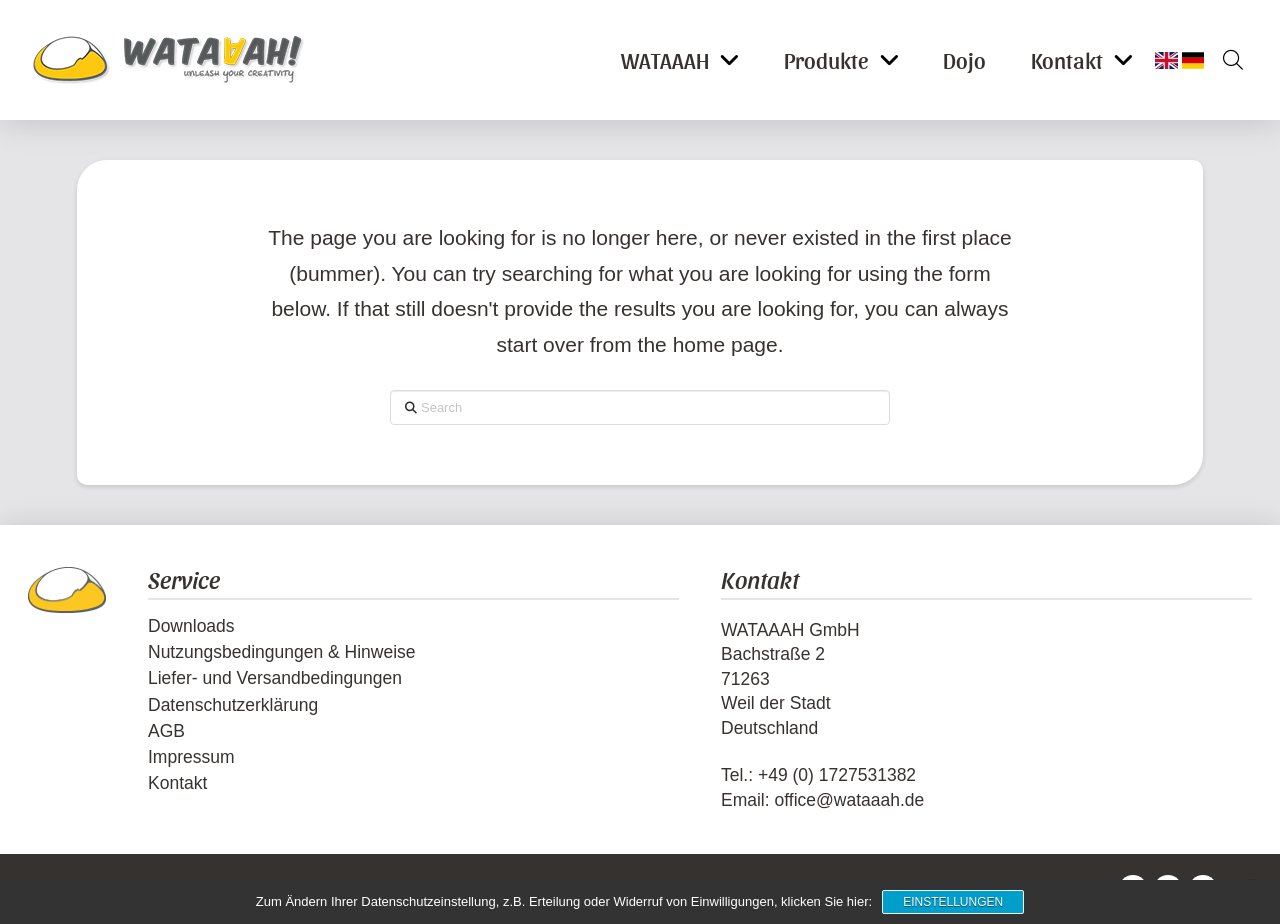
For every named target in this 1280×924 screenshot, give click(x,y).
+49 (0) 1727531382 (837, 775)
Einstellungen (953, 902)
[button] (1226, 60)
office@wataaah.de (849, 800)
